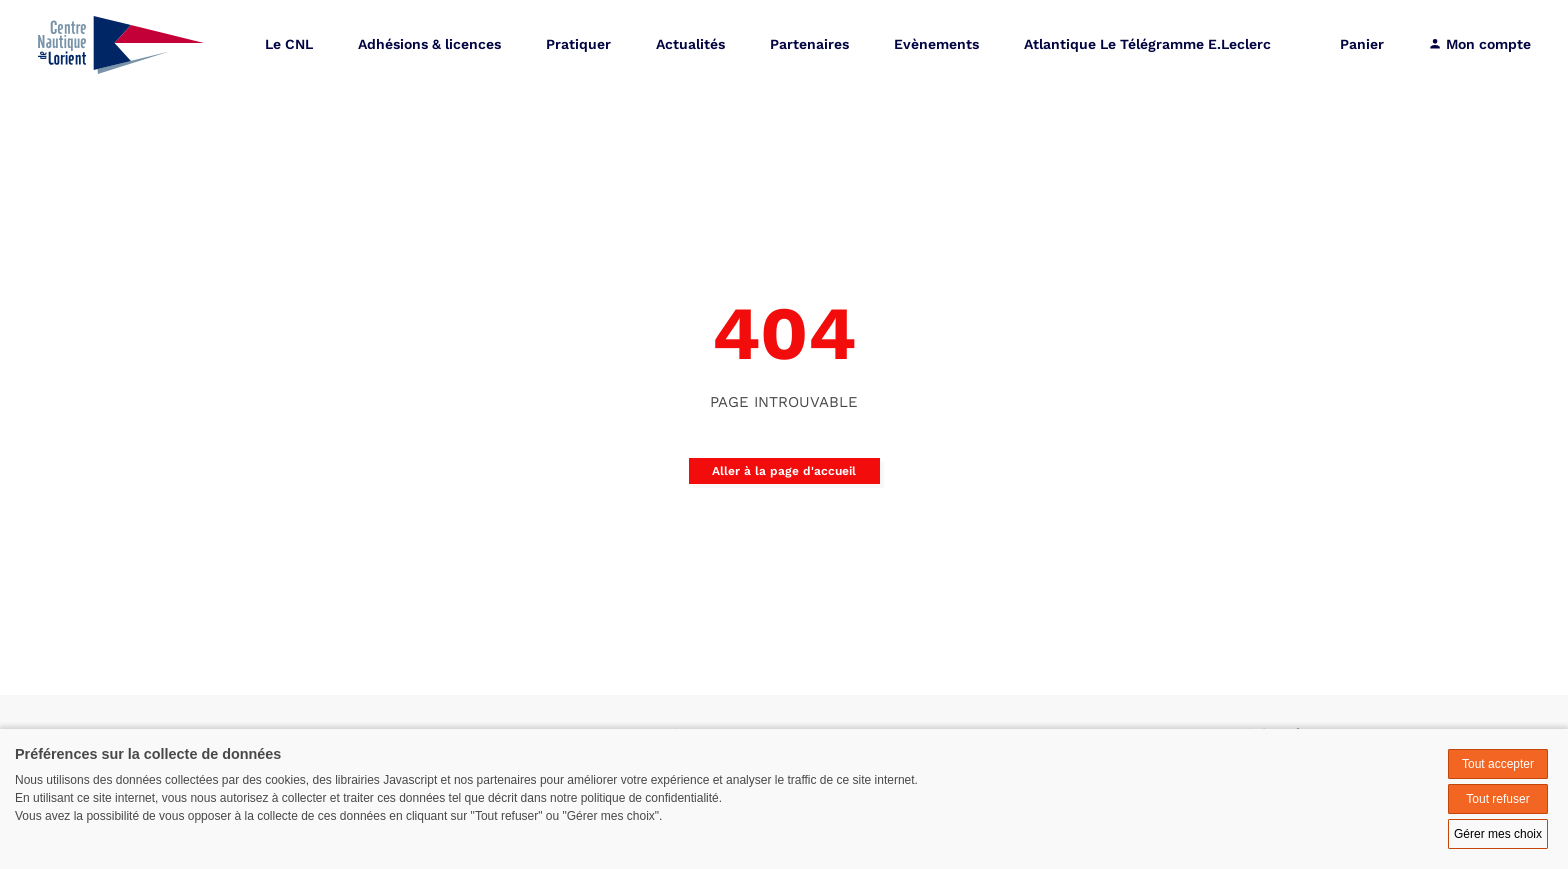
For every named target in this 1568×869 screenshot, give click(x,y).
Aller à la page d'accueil (784, 471)
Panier (1362, 44)
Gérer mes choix (1498, 834)
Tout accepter (1498, 764)
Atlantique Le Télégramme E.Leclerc (1147, 44)
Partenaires (809, 44)
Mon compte (1479, 44)
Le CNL (289, 44)
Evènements (936, 44)
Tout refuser (1497, 799)
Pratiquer (578, 44)
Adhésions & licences (429, 44)
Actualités (690, 44)
